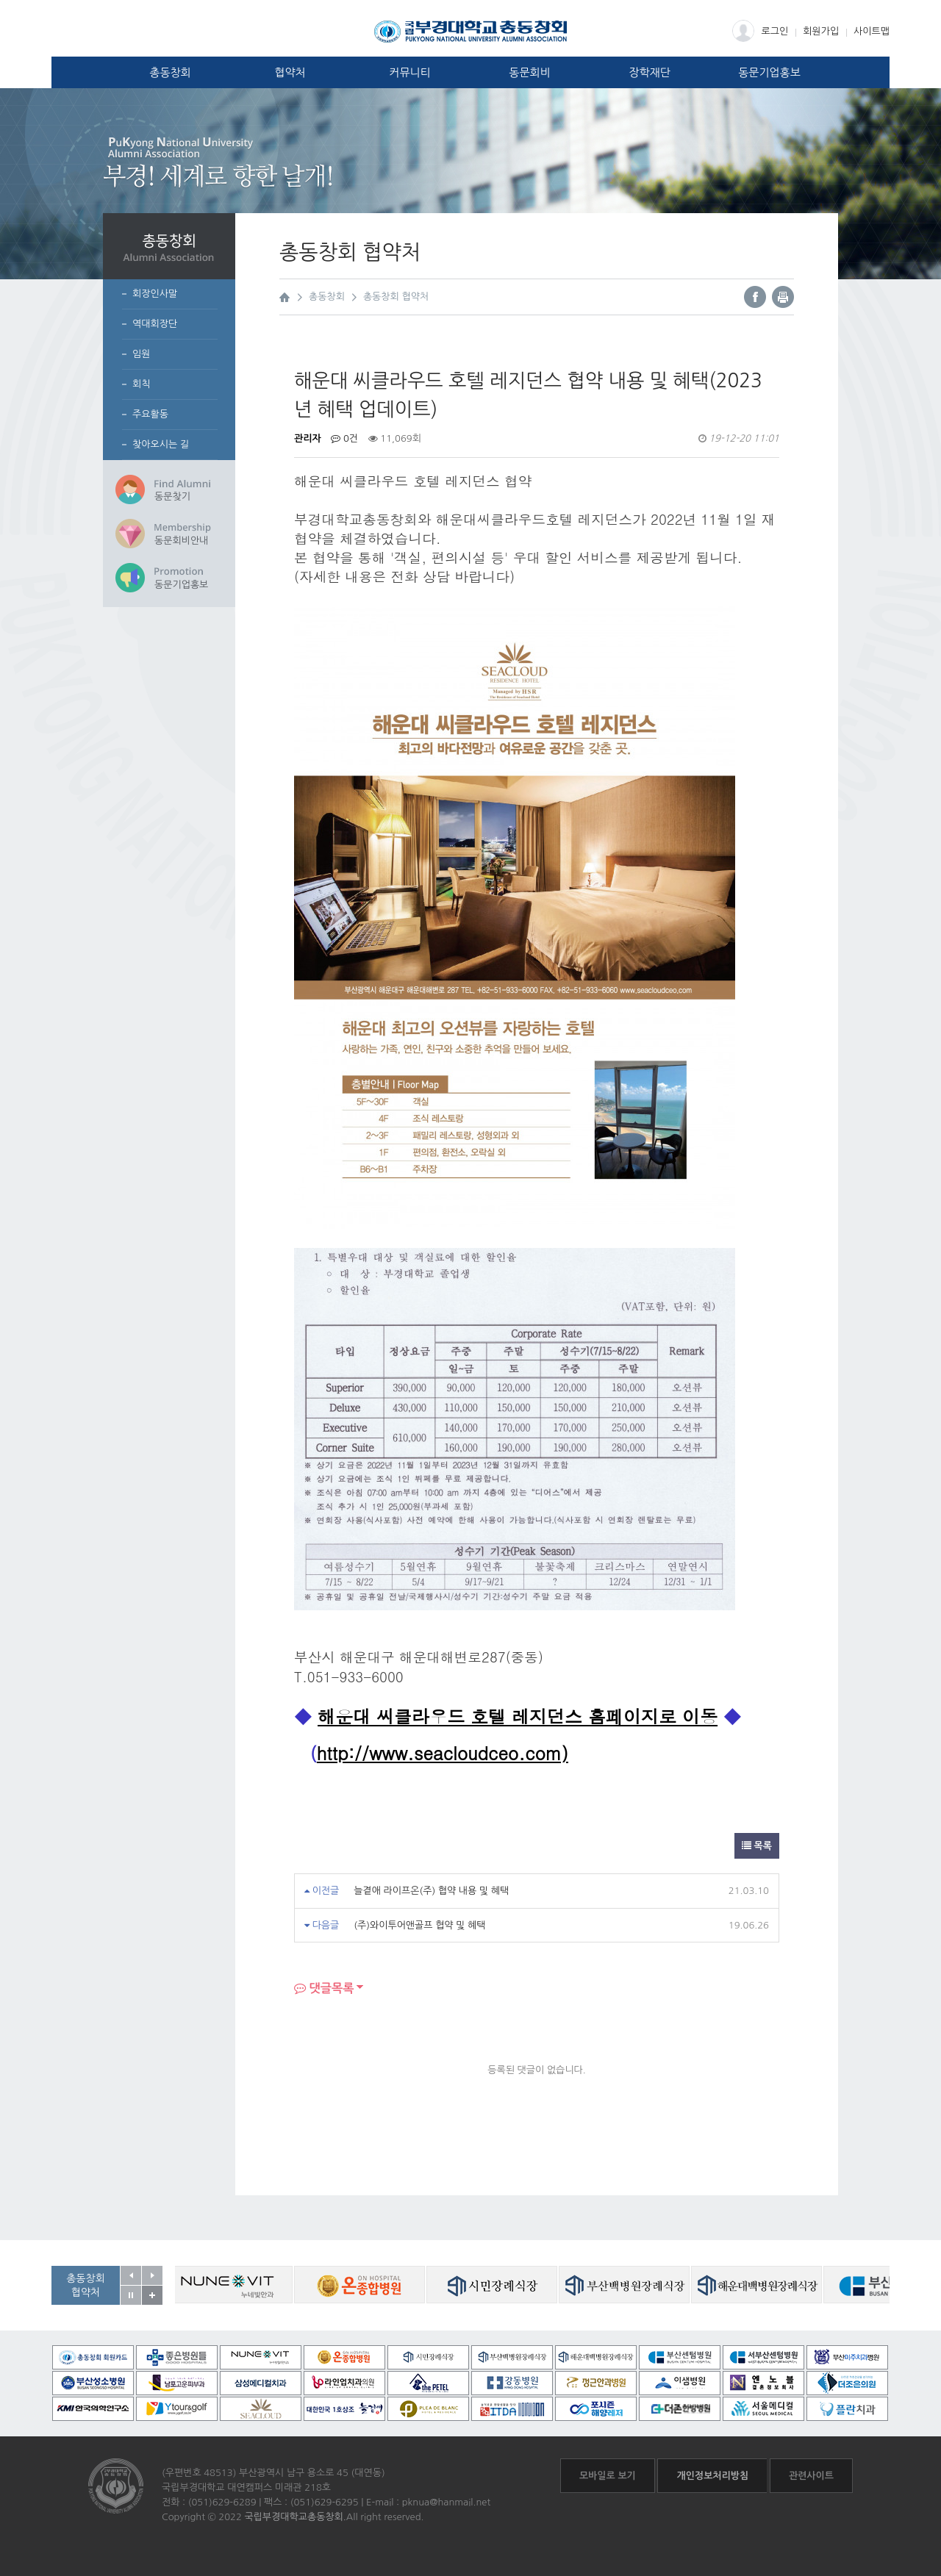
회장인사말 (154, 293)
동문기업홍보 (769, 72)
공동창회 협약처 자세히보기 (152, 2295)
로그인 (760, 31)
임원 (141, 354)
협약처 (289, 72)
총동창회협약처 (85, 2285)
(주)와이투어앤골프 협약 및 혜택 (419, 1925)
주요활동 (150, 414)
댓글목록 (324, 1988)
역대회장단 (154, 324)
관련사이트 (811, 2475)
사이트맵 (872, 31)
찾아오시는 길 (160, 444)
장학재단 (649, 72)
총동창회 (169, 72)
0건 (344, 438)
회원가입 (821, 31)
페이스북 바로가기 (755, 297)
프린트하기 (783, 297)
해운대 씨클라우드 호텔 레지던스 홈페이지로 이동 (518, 1716)
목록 (757, 1846)
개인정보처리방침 (712, 2475)
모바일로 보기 (607, 2475)
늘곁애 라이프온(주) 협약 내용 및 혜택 (431, 1890)
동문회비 (529, 72)
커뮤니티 (409, 72)
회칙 (141, 384)
